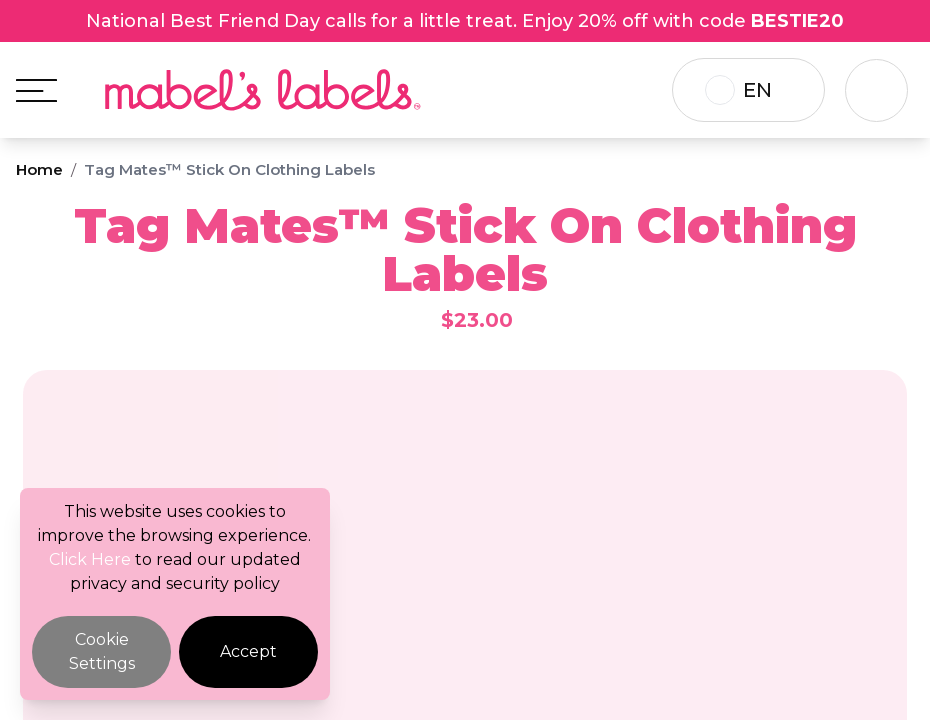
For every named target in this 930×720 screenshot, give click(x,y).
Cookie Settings (102, 651)
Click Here (90, 559)
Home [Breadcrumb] (39, 169)
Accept (248, 651)
